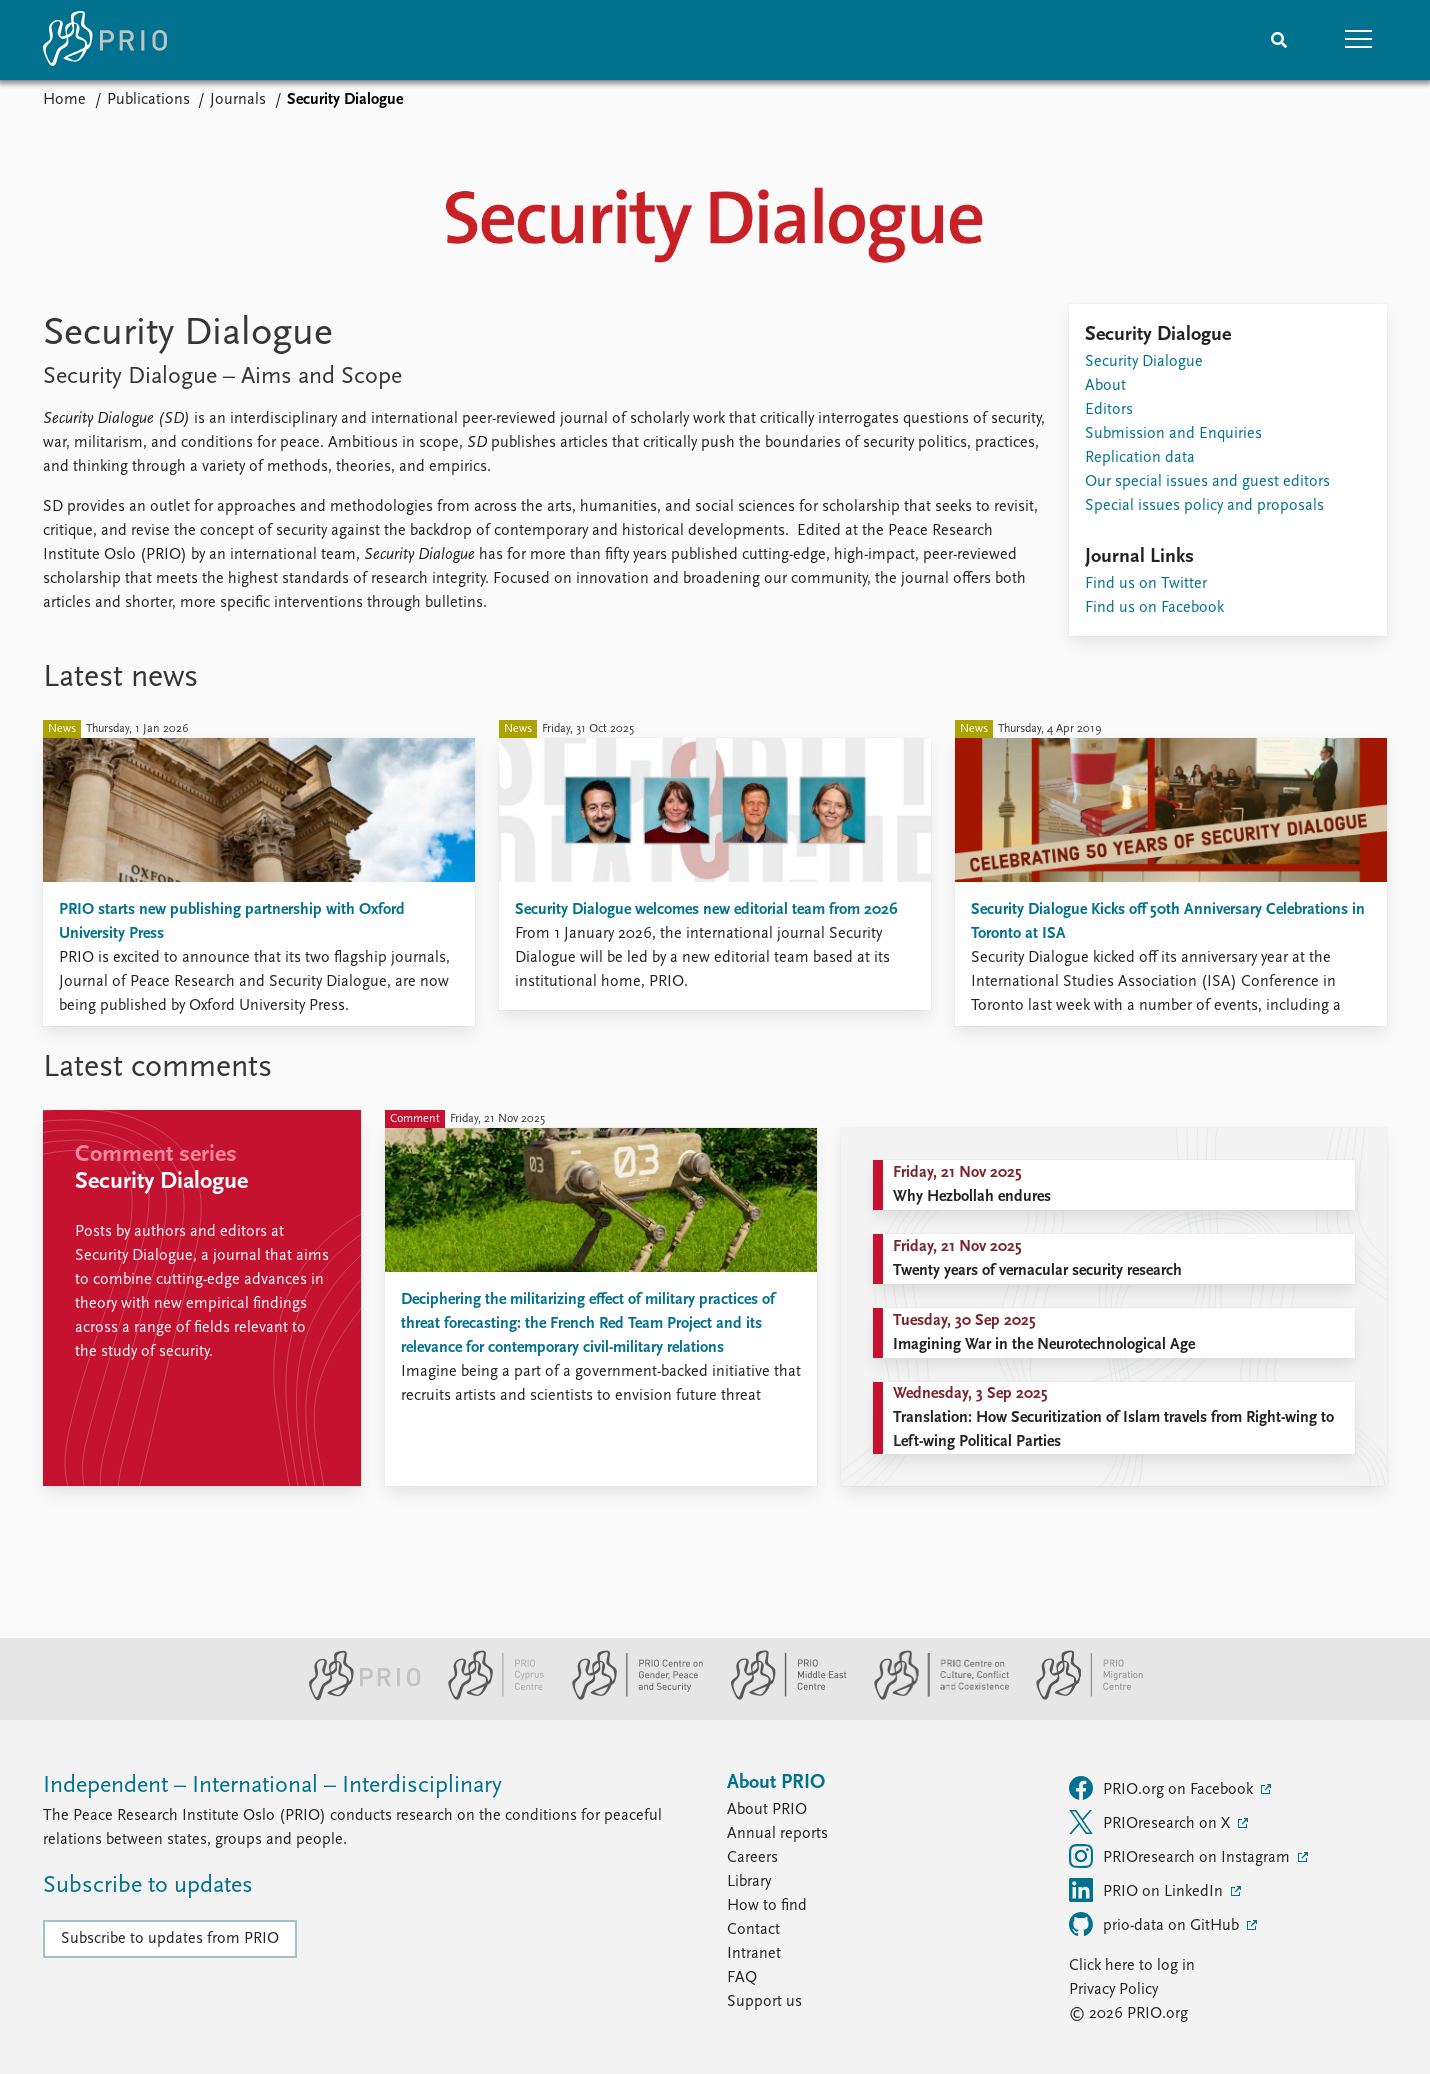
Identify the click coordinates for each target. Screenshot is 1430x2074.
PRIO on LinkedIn (1148, 1890)
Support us (764, 2002)
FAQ (742, 1978)
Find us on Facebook (1154, 608)
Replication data (1140, 458)
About (1105, 386)
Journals (238, 100)
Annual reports (777, 1834)
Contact (753, 1930)
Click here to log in (1132, 1966)
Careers (752, 1858)
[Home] (105, 40)
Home (64, 100)
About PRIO (767, 1810)
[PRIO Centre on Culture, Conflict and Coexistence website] (933, 1696)
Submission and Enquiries (1173, 434)
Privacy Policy (1113, 1990)
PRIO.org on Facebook (1163, 1788)
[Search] (1279, 40)
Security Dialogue (1144, 362)
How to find (767, 1906)
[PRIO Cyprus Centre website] (488, 1696)
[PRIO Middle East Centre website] (780, 1696)
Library (749, 1882)
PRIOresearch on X (1151, 1822)
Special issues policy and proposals (1204, 506)
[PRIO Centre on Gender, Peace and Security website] (629, 1696)
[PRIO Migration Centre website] (1079, 1696)
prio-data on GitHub (1156, 1924)
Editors (1109, 410)
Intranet (754, 1954)
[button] (1359, 40)
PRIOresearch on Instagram (1181, 1856)
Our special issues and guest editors (1207, 482)
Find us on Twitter (1146, 584)
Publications (148, 100)
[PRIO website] (356, 1696)
